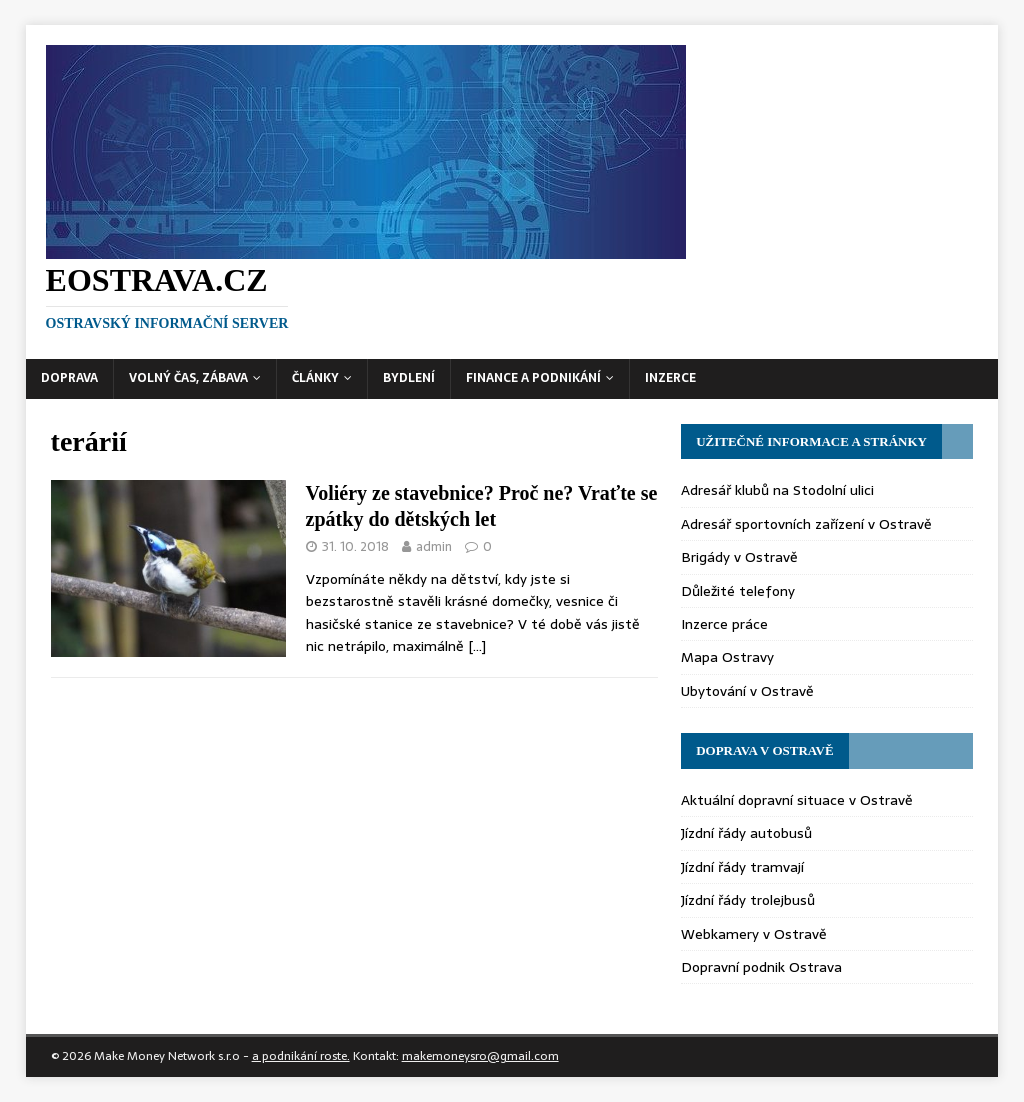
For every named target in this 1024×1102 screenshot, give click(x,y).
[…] (477, 646)
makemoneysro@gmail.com (480, 1056)
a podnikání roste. (301, 1056)
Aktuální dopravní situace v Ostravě (797, 800)
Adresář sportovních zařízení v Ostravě (806, 524)
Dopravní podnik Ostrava (761, 967)
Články (315, 378)
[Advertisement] (754, 195)
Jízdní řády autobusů (746, 833)
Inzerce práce (724, 624)
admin (434, 546)
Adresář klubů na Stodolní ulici (777, 490)
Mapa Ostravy (727, 657)
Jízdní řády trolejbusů (748, 900)
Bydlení (409, 378)
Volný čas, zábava (188, 378)
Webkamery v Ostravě (754, 934)
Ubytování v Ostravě (747, 691)
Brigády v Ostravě (739, 557)
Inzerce (670, 378)
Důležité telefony (738, 591)
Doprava (69, 378)
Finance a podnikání (533, 378)
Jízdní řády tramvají (742, 867)
